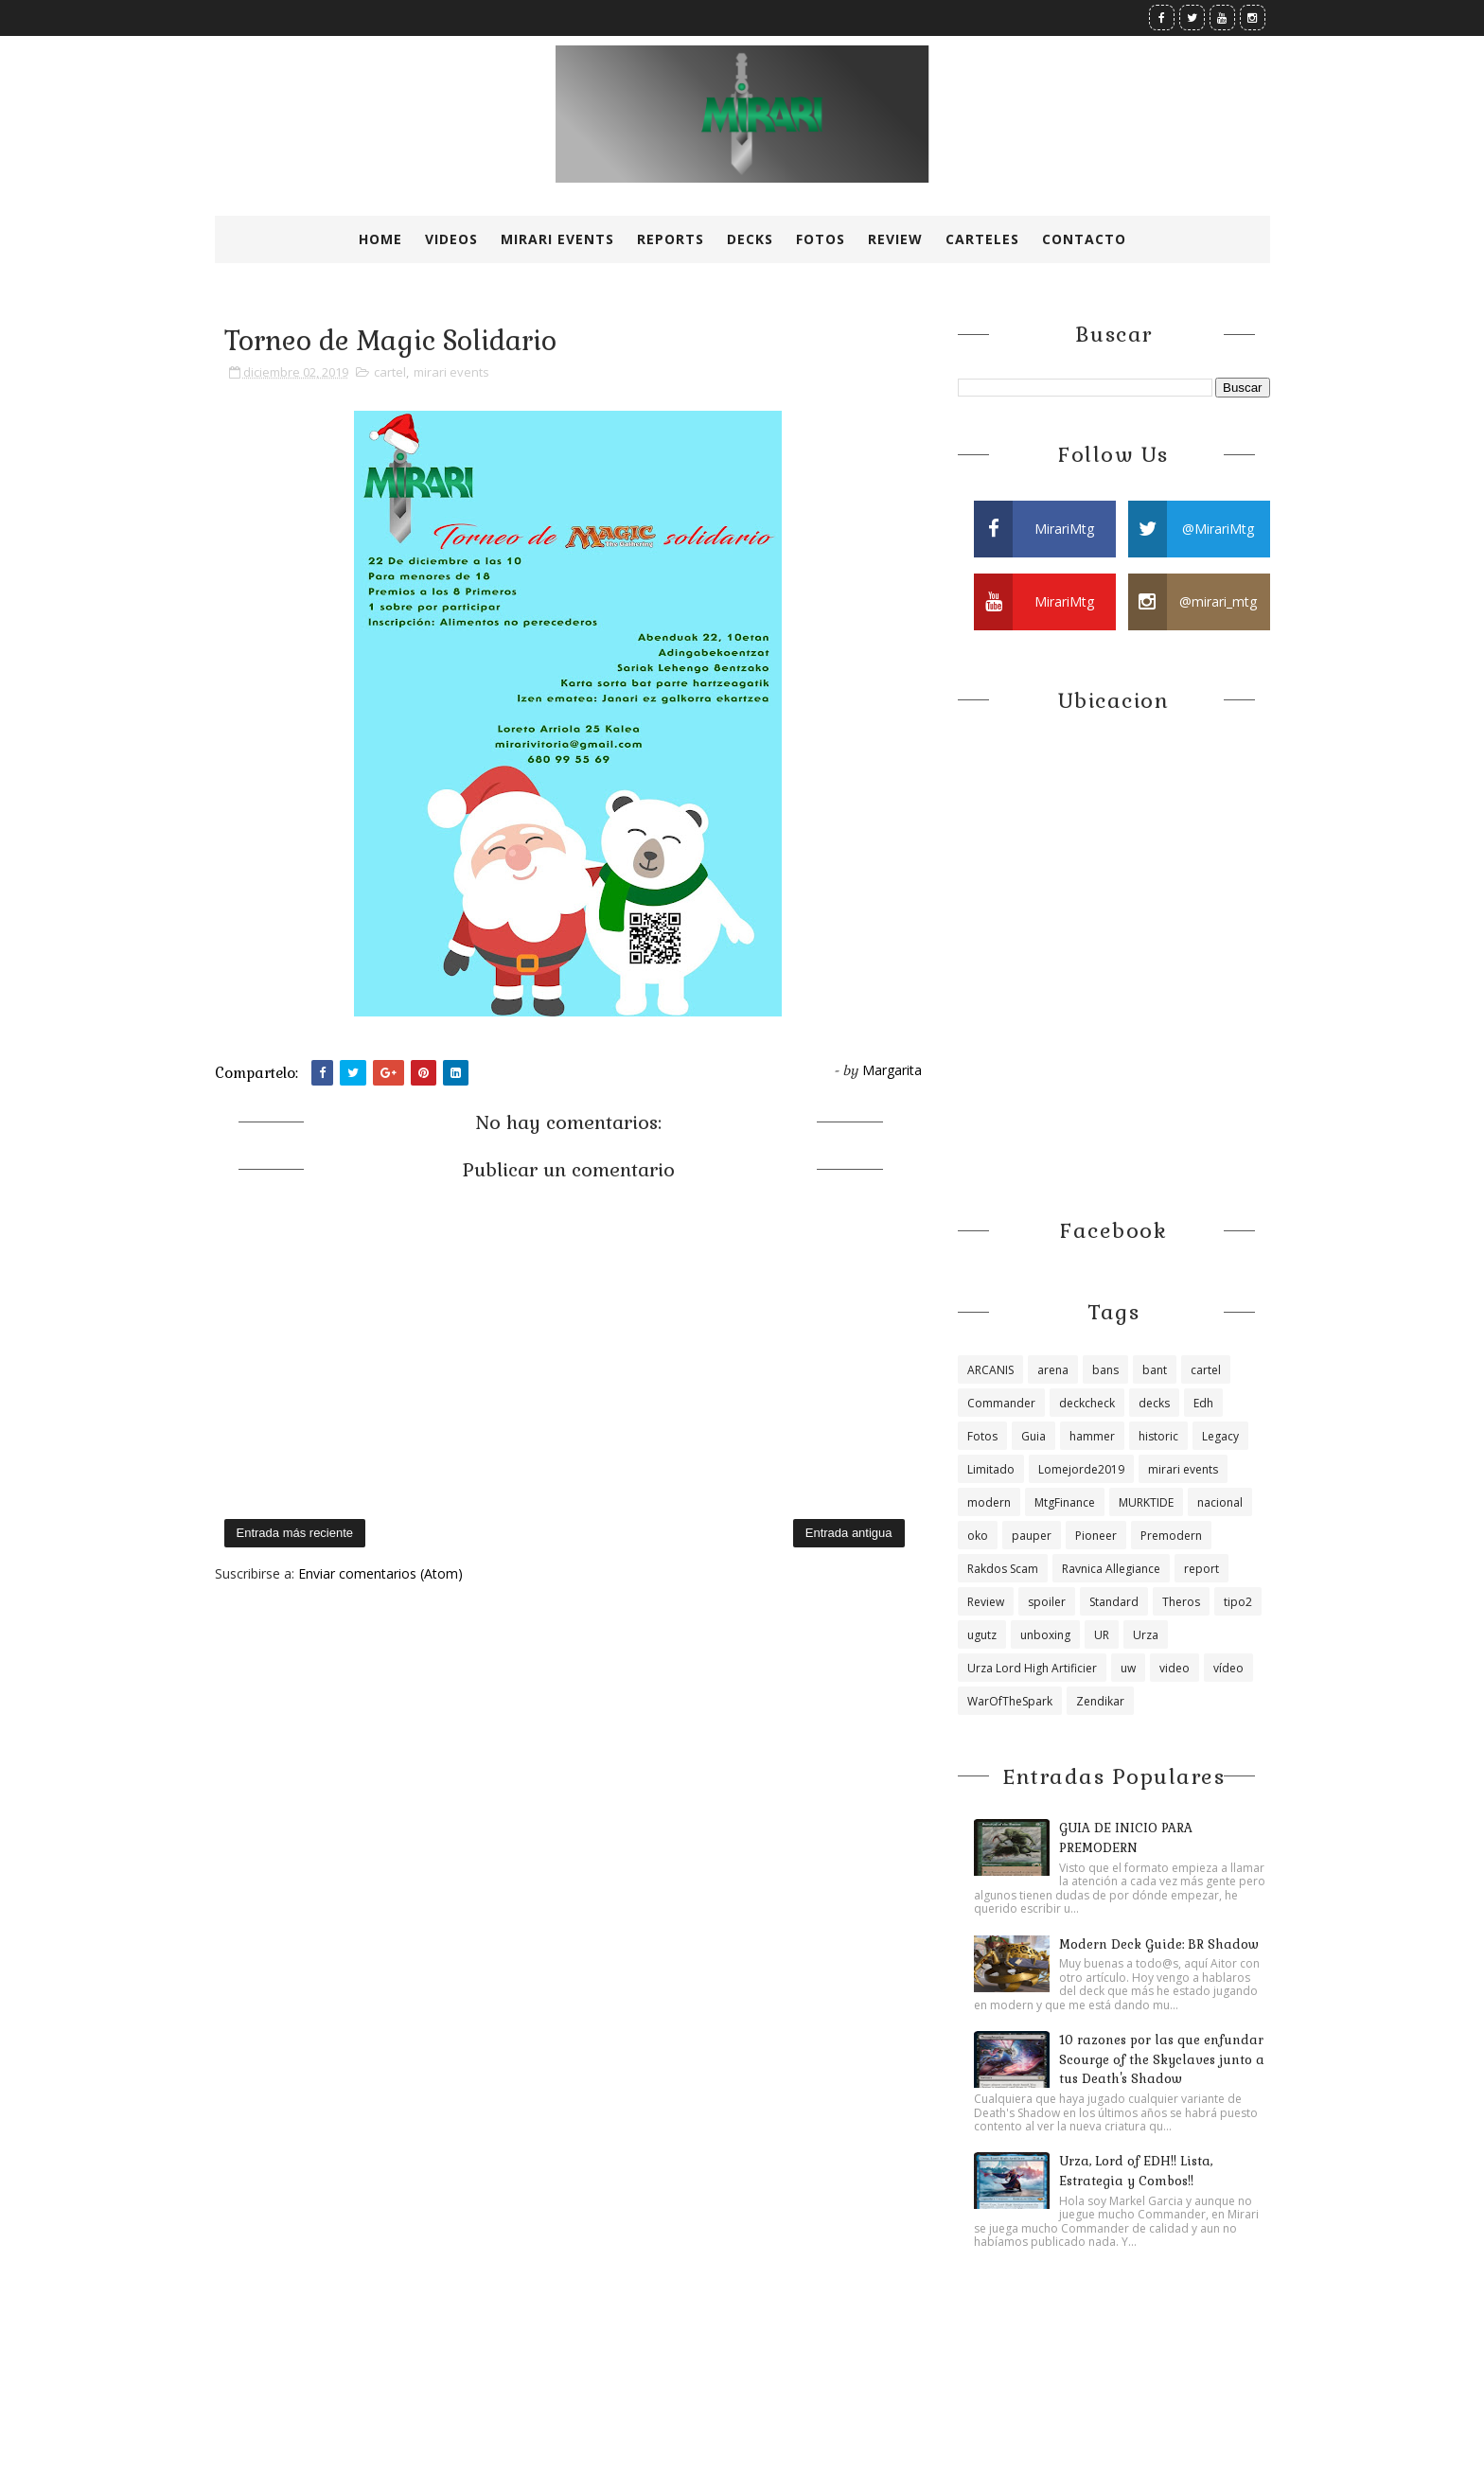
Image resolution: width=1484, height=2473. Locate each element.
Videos (451, 239)
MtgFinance (1064, 1502)
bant (1154, 1370)
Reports (670, 239)
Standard (1114, 1602)
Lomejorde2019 (1081, 1469)
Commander (1001, 1403)
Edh (1203, 1403)
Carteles (982, 239)
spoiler (1047, 1602)
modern (989, 1502)
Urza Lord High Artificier (1032, 1668)
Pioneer (1096, 1536)
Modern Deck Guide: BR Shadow (1159, 1944)
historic (1158, 1436)
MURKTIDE (1146, 1502)
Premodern (1171, 1536)
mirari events (451, 371)
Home (380, 239)
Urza (1145, 1635)
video (1174, 1668)
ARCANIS (990, 1370)
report (1201, 1569)
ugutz (982, 1635)
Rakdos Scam (1002, 1569)
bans (1105, 1370)
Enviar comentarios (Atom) (380, 1573)
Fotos (820, 239)
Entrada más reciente (295, 1533)
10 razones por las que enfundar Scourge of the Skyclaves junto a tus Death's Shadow (1161, 2060)
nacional (1220, 1502)
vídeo (1228, 1668)
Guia (1033, 1436)
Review (895, 239)
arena (1053, 1370)
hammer (1092, 1436)
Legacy (1220, 1436)
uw (1128, 1668)
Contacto (1084, 239)
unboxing (1045, 1635)
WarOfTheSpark (1009, 1701)
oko (977, 1536)
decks (1154, 1403)
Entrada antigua (848, 1533)
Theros (1181, 1602)
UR (1101, 1635)
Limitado (991, 1469)
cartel (390, 371)
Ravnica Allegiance (1111, 1569)
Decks (750, 239)
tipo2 (1238, 1602)
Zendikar (1100, 1701)
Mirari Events (557, 239)
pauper (1031, 1536)
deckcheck (1087, 1403)
